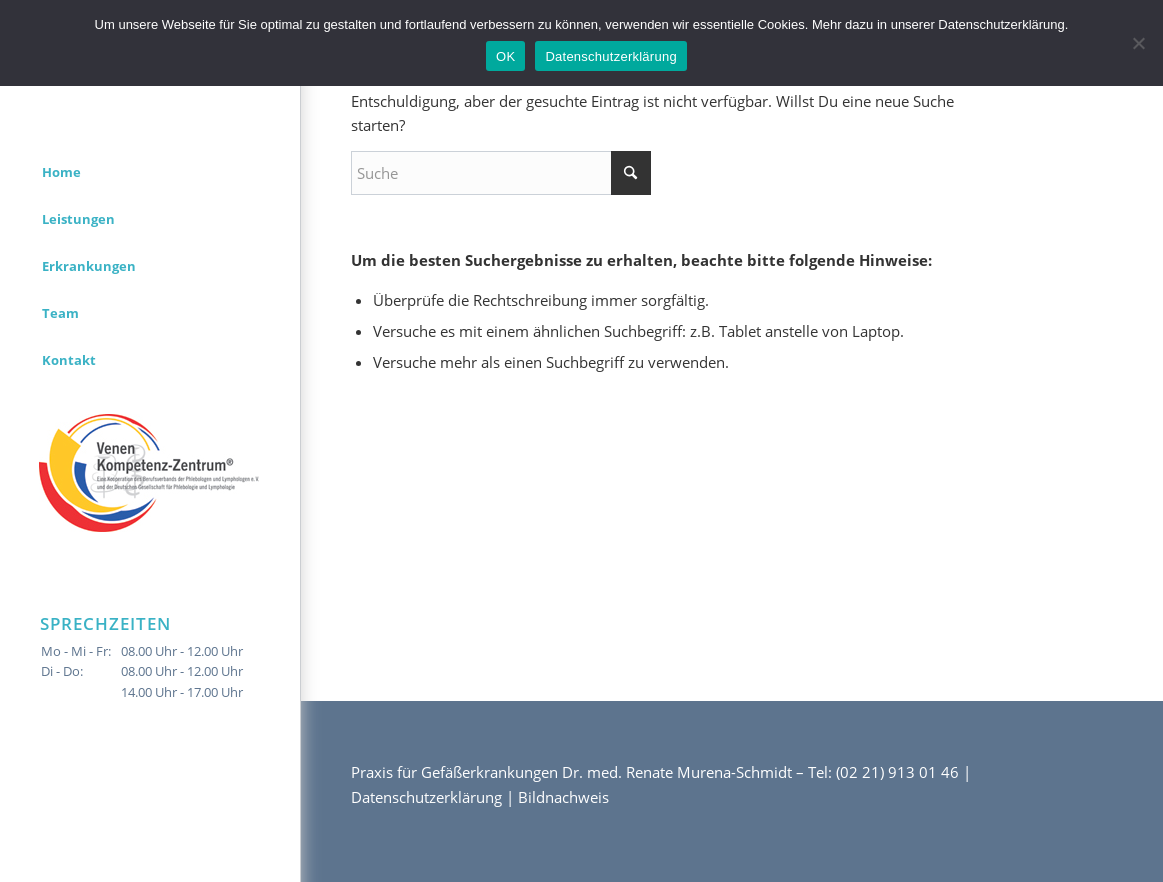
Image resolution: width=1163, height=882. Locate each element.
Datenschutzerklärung (426, 797)
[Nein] (1138, 43)
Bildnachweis (563, 797)
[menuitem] (150, 172)
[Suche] (501, 173)
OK (505, 56)
